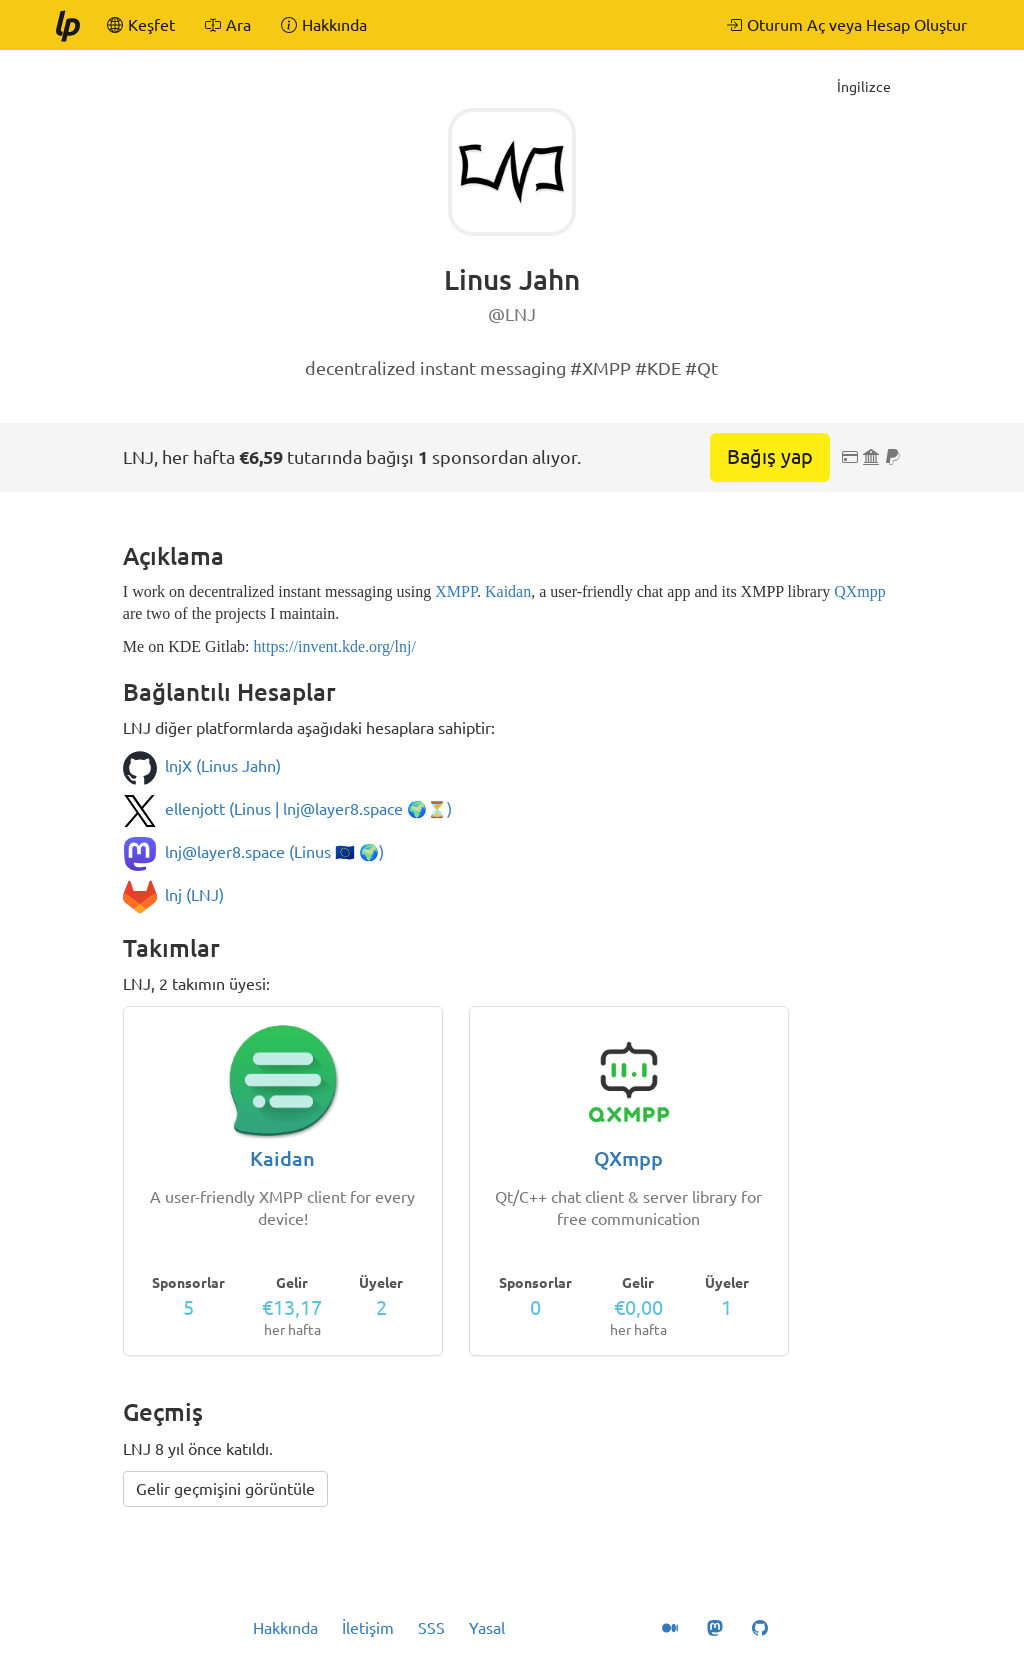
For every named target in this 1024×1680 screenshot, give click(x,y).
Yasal (487, 1628)
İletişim (368, 1628)
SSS (431, 1628)
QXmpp (860, 591)
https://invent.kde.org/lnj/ (334, 646)
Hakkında (285, 1628)
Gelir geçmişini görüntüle (225, 1489)
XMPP (456, 591)
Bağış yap (770, 456)
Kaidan (508, 591)
